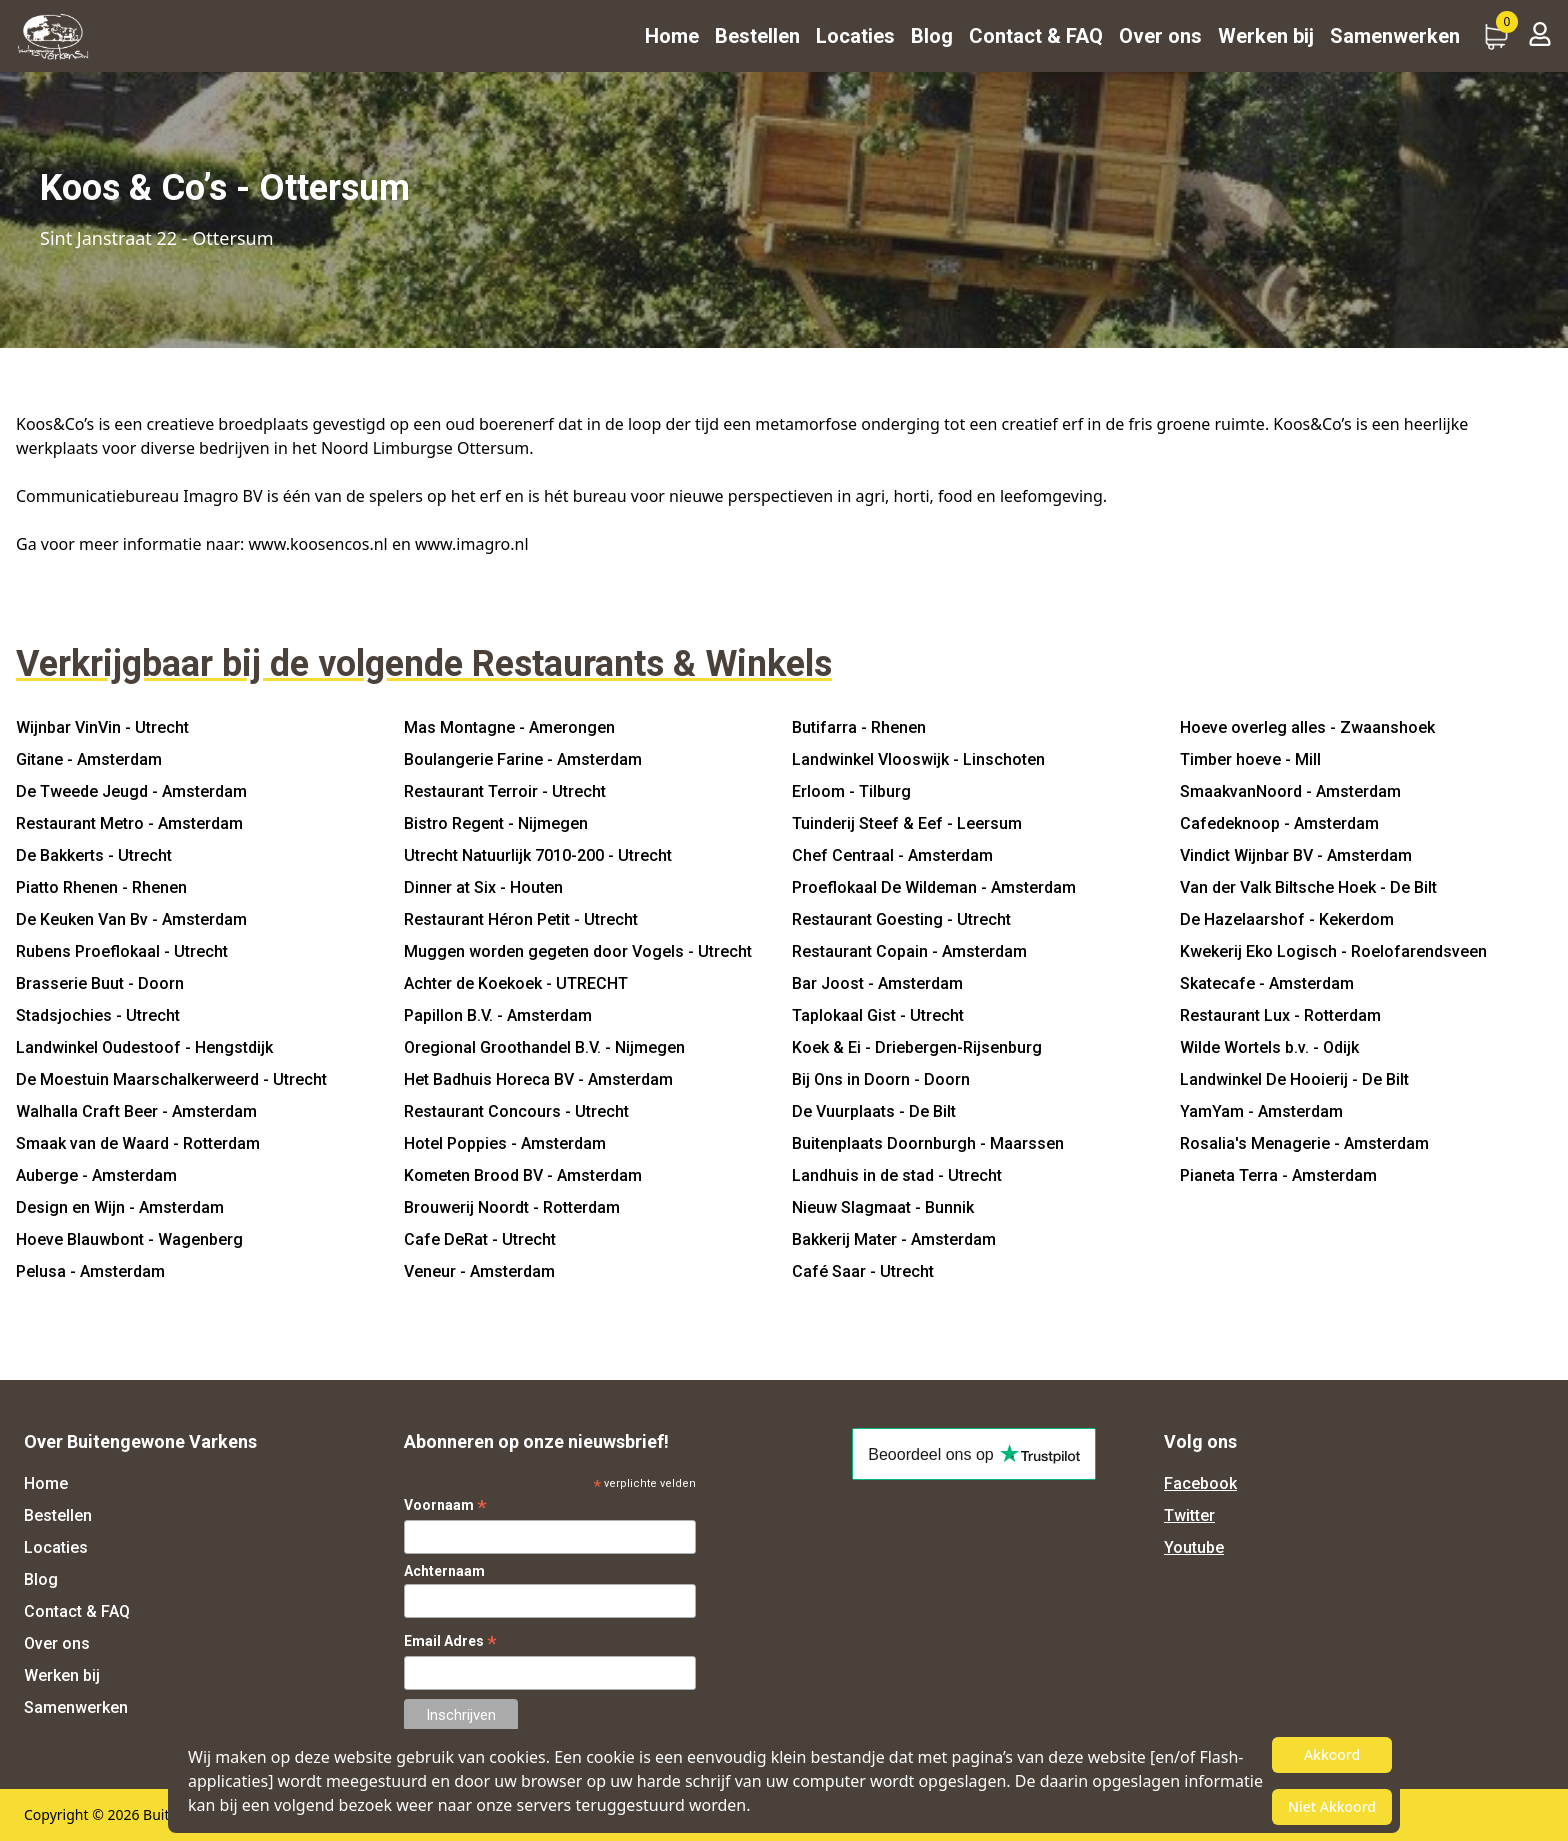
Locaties (855, 36)
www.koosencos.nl (318, 544)
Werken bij (1266, 36)
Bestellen (757, 36)
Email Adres (450, 1641)
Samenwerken (1395, 36)
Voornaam (445, 1505)
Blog (932, 36)
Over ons (1160, 36)
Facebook (1200, 1483)
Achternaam (444, 1571)
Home (672, 36)
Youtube (1194, 1547)
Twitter (1189, 1515)
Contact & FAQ (1036, 36)
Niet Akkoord (1332, 1806)
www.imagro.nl (472, 544)
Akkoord (1332, 1754)
